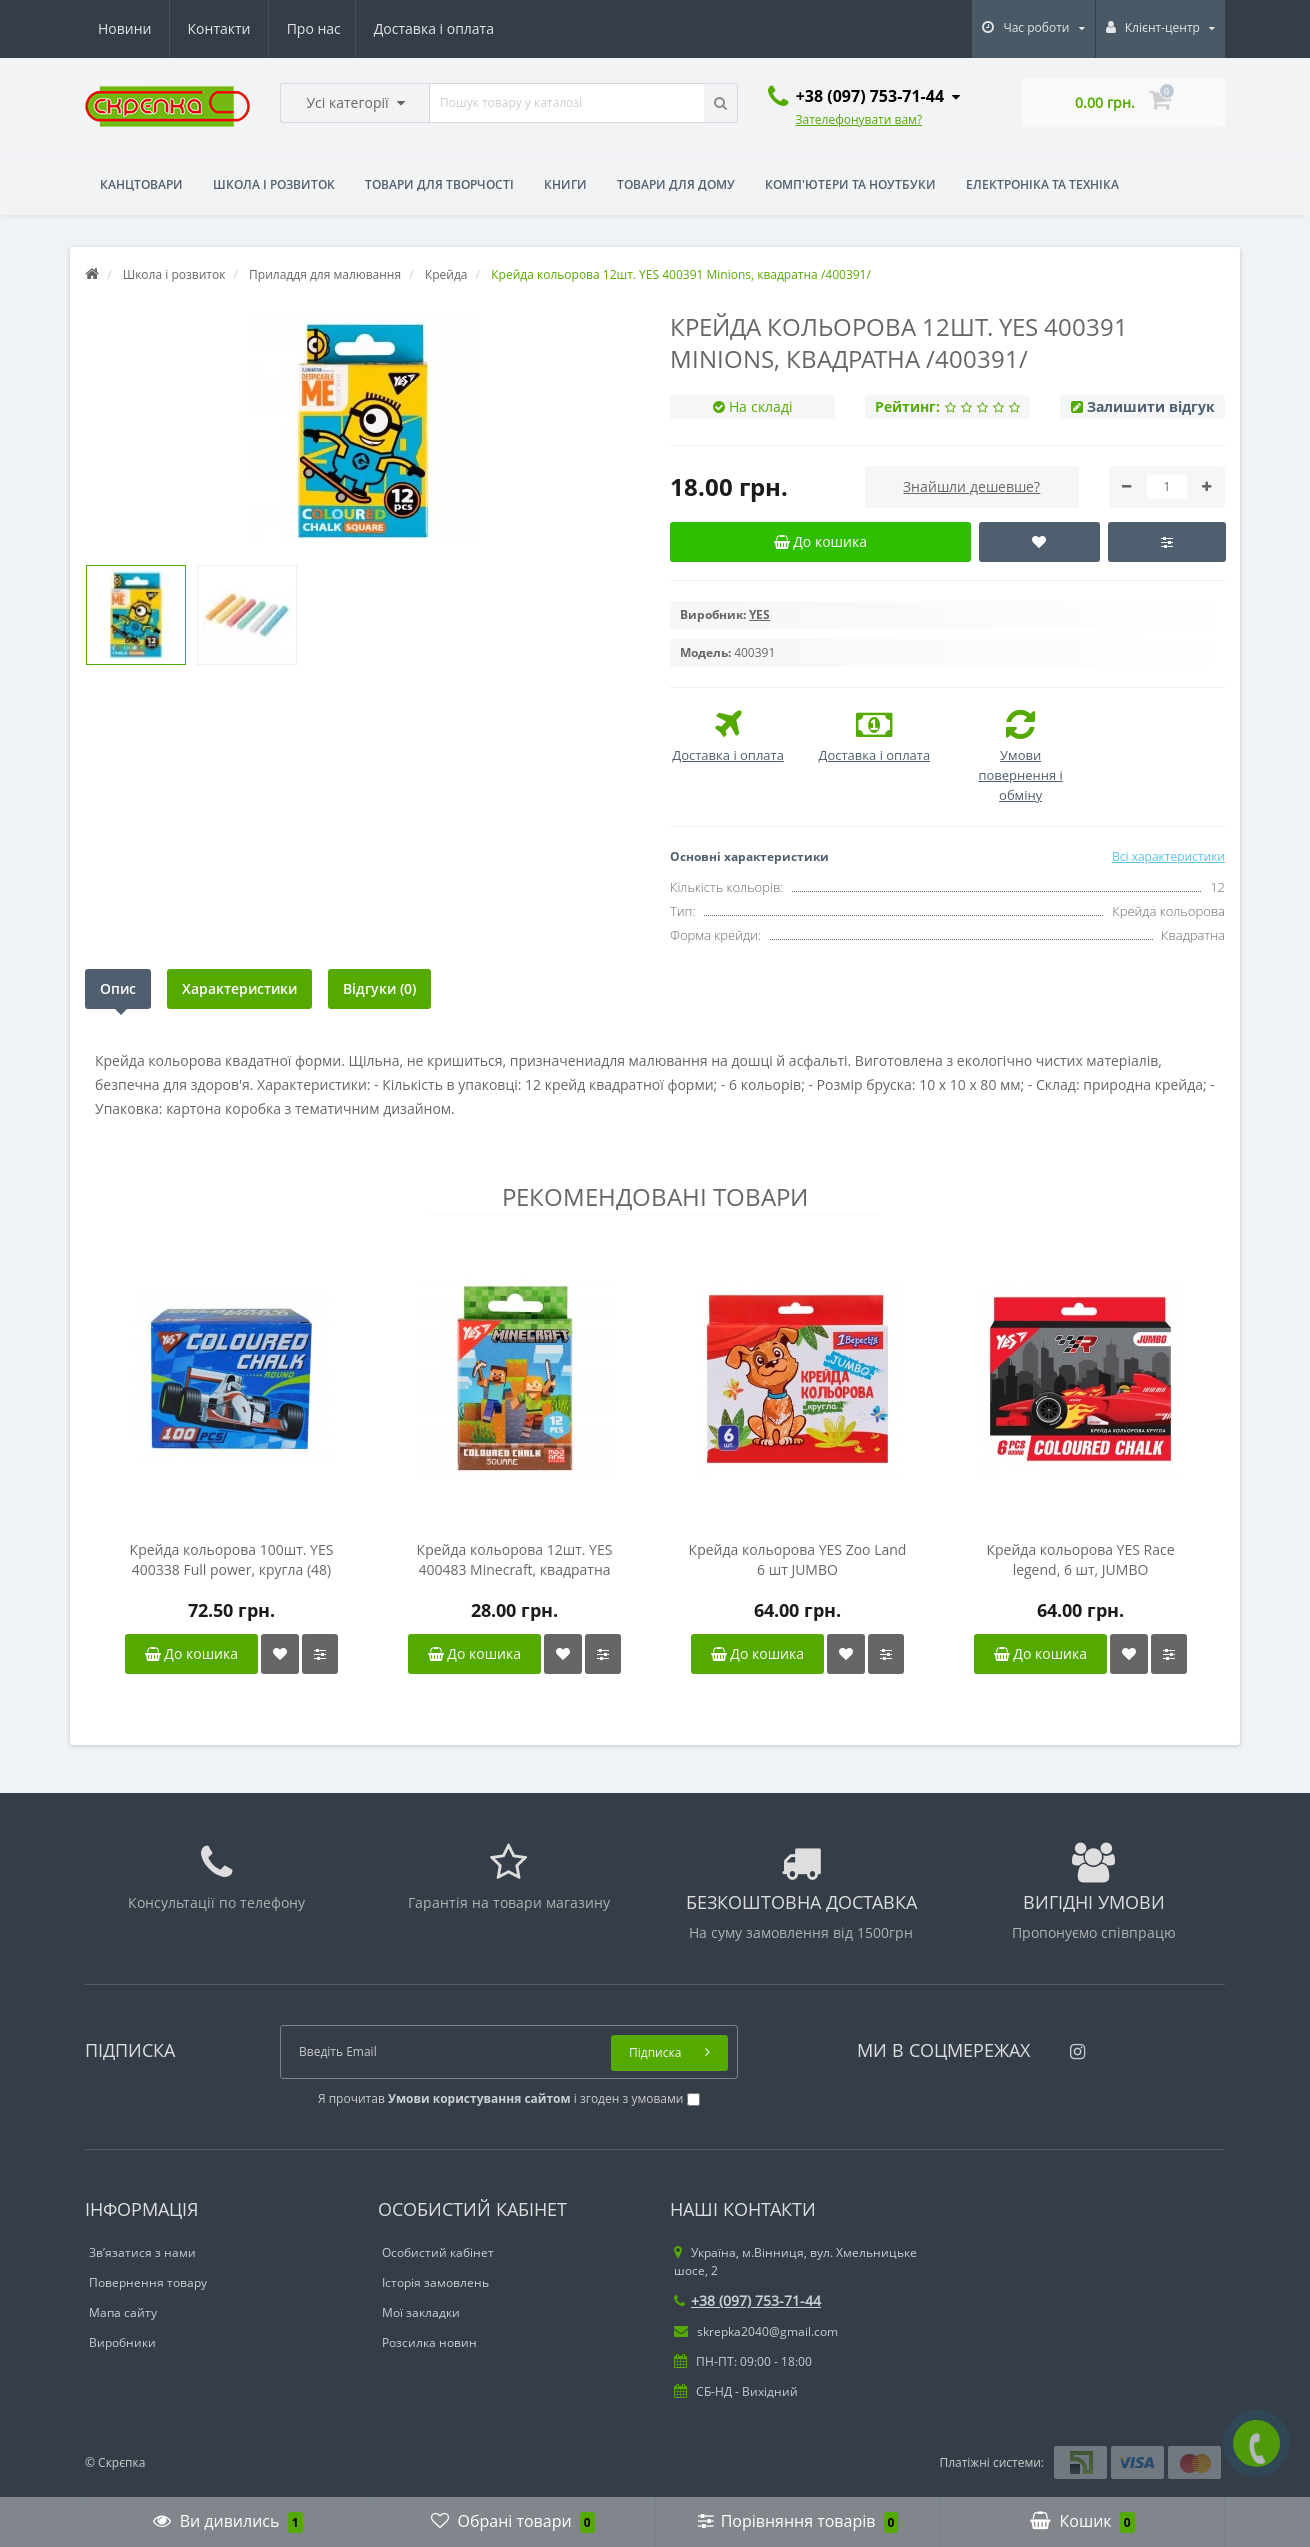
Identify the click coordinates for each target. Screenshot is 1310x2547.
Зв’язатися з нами (142, 2252)
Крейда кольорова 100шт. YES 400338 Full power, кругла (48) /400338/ (232, 1560)
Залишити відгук (1151, 406)
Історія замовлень (435, 2282)
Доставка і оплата (248, 28)
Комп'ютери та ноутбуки (850, 184)
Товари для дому (676, 184)
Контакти (465, 28)
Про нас (125, 28)
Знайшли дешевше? (971, 486)
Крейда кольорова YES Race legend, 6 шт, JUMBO (1080, 1559)
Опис (118, 988)
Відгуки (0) (379, 988)
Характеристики (239, 988)
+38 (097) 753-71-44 (747, 2300)
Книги (565, 184)
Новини (371, 28)
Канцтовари (141, 184)
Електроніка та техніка (1042, 184)
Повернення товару (148, 2282)
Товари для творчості (439, 184)
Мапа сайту (123, 2312)
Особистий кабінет (438, 2252)
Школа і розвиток (274, 184)
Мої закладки (421, 2312)
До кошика (191, 1653)
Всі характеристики (1168, 856)
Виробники (122, 2342)
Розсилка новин (429, 2342)
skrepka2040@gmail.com (756, 2331)
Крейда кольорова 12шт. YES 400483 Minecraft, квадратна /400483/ (515, 1560)
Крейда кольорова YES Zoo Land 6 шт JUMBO (798, 1559)
